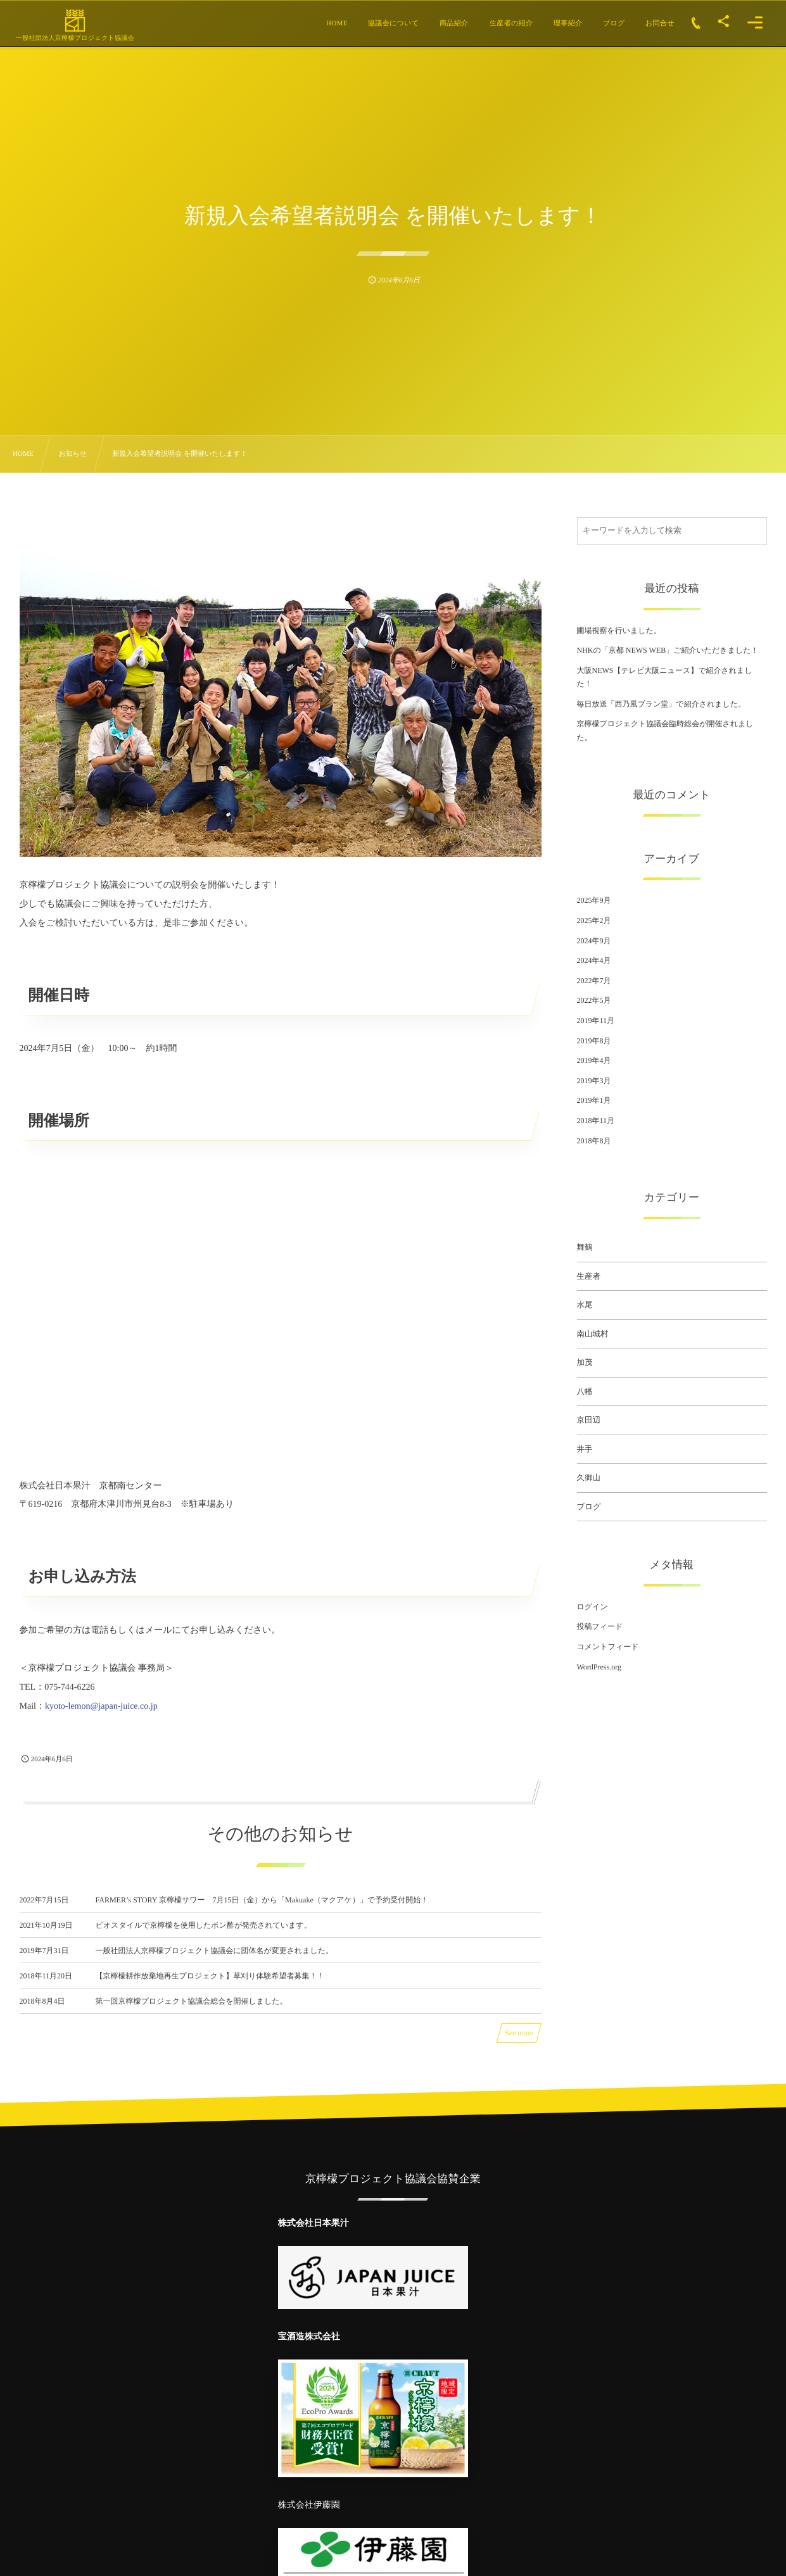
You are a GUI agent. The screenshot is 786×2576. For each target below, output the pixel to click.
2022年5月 (594, 1000)
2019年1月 (594, 1100)
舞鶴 (585, 1247)
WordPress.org (599, 1666)
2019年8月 (594, 1040)
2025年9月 (594, 900)
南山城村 (593, 1333)
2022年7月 (594, 980)
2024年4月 (594, 960)
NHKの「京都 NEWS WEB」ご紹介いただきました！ (668, 650)
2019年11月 (596, 1020)
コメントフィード (608, 1646)
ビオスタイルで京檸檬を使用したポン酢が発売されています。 (204, 1936)
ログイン (592, 1606)
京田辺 (589, 1420)
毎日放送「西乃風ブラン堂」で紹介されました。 (661, 704)
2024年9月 (594, 940)
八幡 (585, 1391)
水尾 (585, 1304)
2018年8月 (594, 1140)
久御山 (589, 1477)
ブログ (589, 1506)
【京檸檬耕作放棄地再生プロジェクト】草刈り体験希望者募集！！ (210, 1986)
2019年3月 (594, 1080)
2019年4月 (594, 1060)
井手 (585, 1449)
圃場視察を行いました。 (619, 630)
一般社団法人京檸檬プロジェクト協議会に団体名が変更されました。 (215, 1961)
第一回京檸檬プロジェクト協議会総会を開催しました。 (192, 2011)
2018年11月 (596, 1120)
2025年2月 (594, 920)
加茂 (585, 1362)
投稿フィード (600, 1626)
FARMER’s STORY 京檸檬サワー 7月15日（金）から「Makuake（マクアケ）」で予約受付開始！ (262, 1910)
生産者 (589, 1276)
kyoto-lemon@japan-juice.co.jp (101, 1706)
